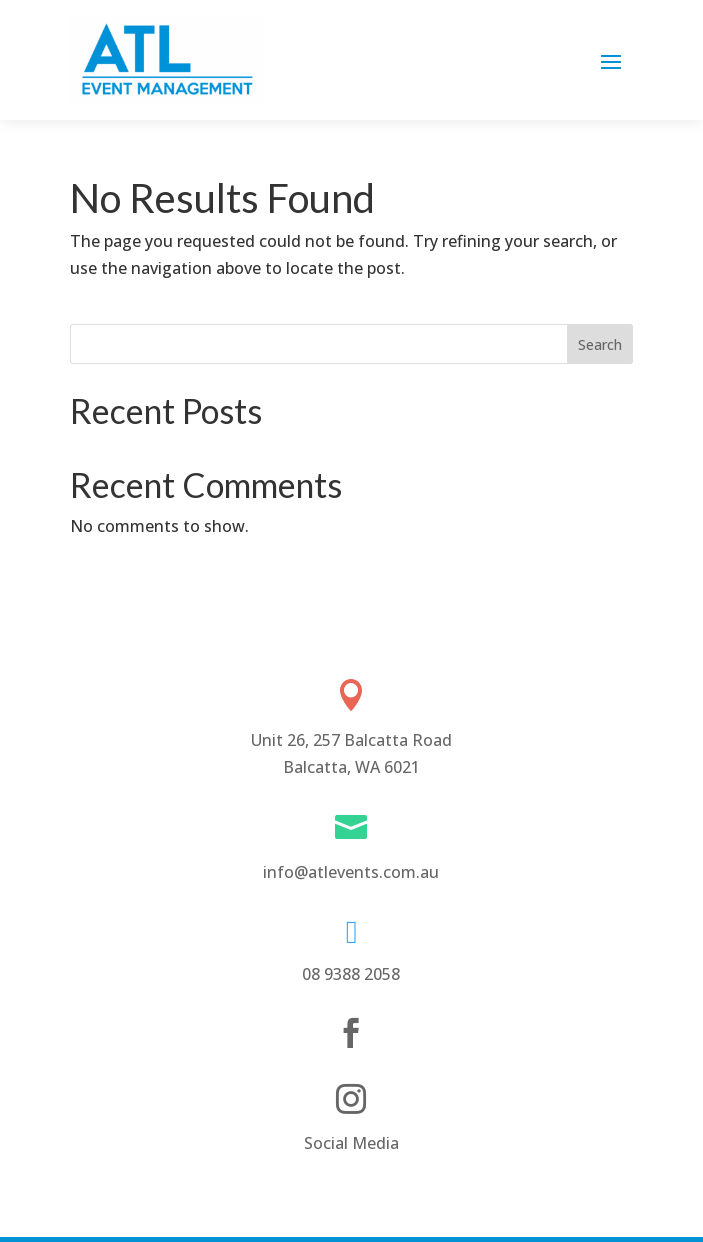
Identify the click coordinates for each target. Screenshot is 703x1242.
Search (600, 344)
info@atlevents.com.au (351, 872)
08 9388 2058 (351, 974)
